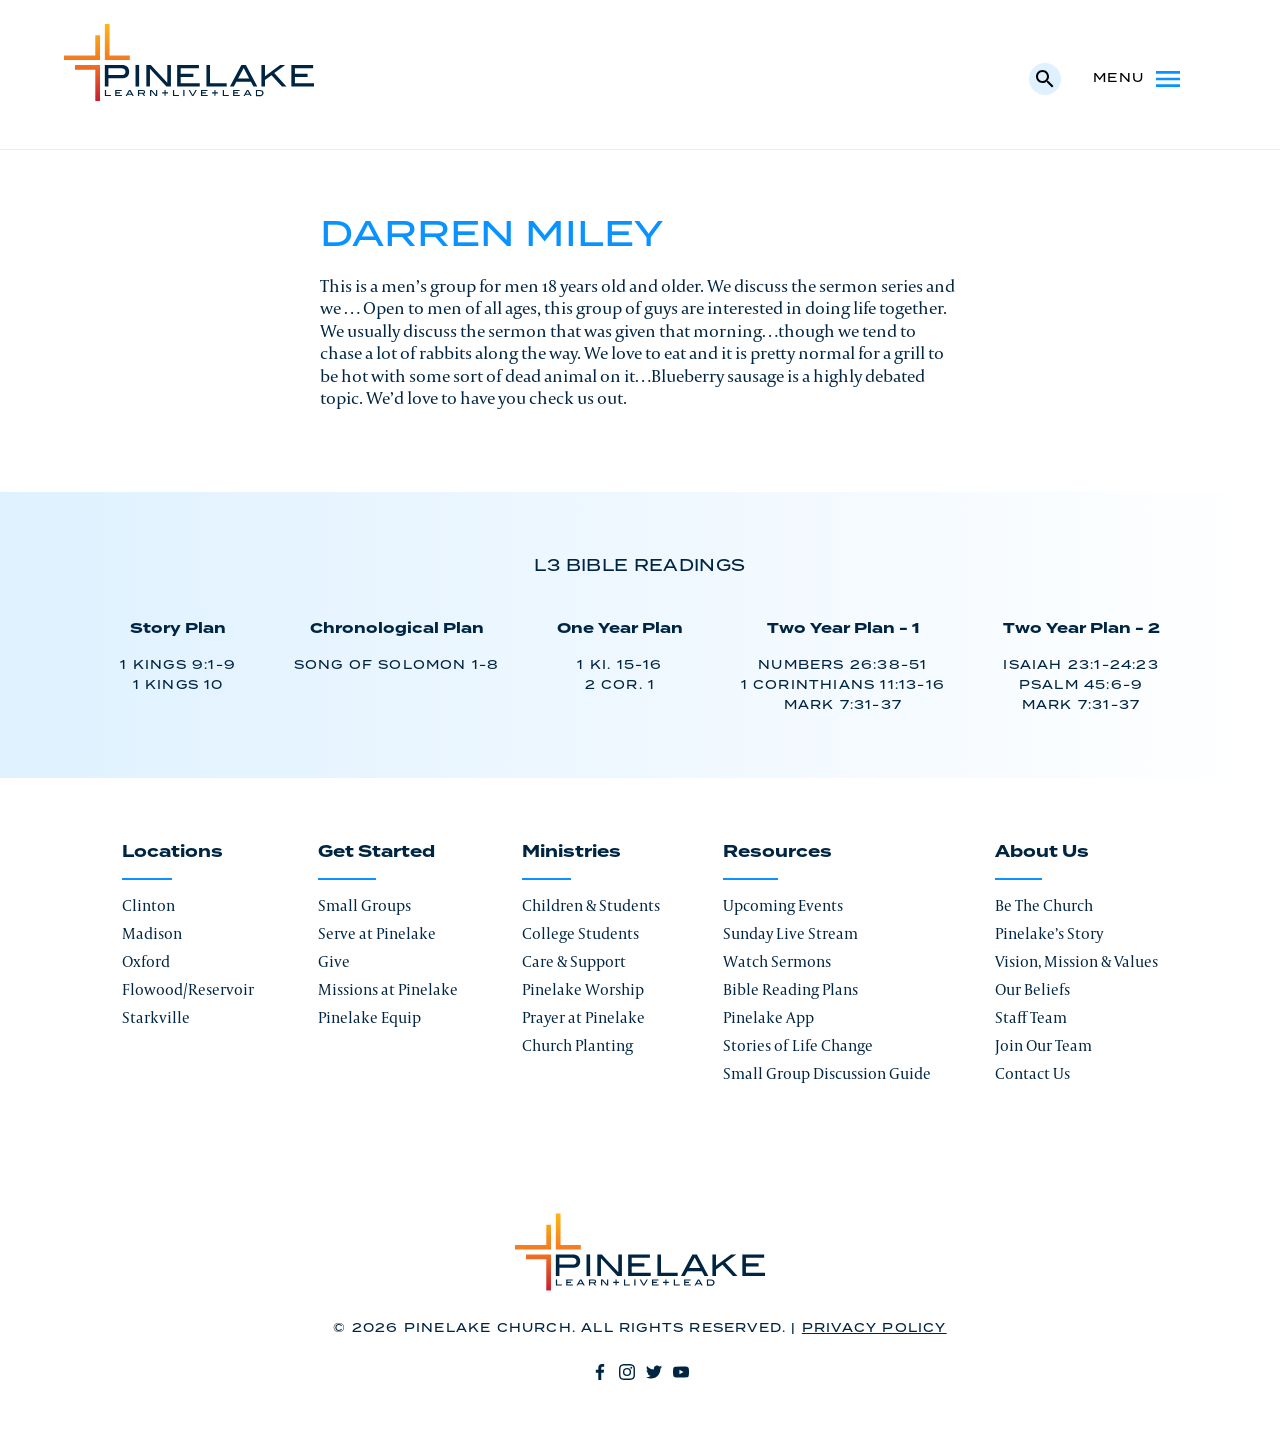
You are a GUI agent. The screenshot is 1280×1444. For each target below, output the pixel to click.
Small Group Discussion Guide (827, 1073)
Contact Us (1032, 1073)
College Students (580, 933)
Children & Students (591, 905)
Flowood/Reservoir (188, 989)
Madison (152, 933)
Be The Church (1044, 905)
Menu (1138, 79)
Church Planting (577, 1045)
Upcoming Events (783, 905)
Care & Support (574, 961)
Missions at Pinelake (388, 989)
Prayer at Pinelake (583, 1017)
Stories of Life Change (798, 1045)
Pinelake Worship (583, 989)
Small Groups (364, 905)
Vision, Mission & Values (1076, 961)
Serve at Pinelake (377, 933)
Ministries (571, 852)
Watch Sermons (777, 961)
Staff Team (1031, 1017)
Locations (172, 852)
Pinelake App (768, 1017)
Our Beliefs (1032, 989)
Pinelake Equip (369, 1017)
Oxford (146, 961)
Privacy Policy (874, 1328)
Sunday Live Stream (790, 933)
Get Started (376, 852)
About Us (1042, 852)
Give (334, 961)
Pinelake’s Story (1049, 933)
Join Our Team (1043, 1045)
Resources (777, 852)
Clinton (148, 905)
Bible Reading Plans (790, 989)
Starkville (156, 1017)
